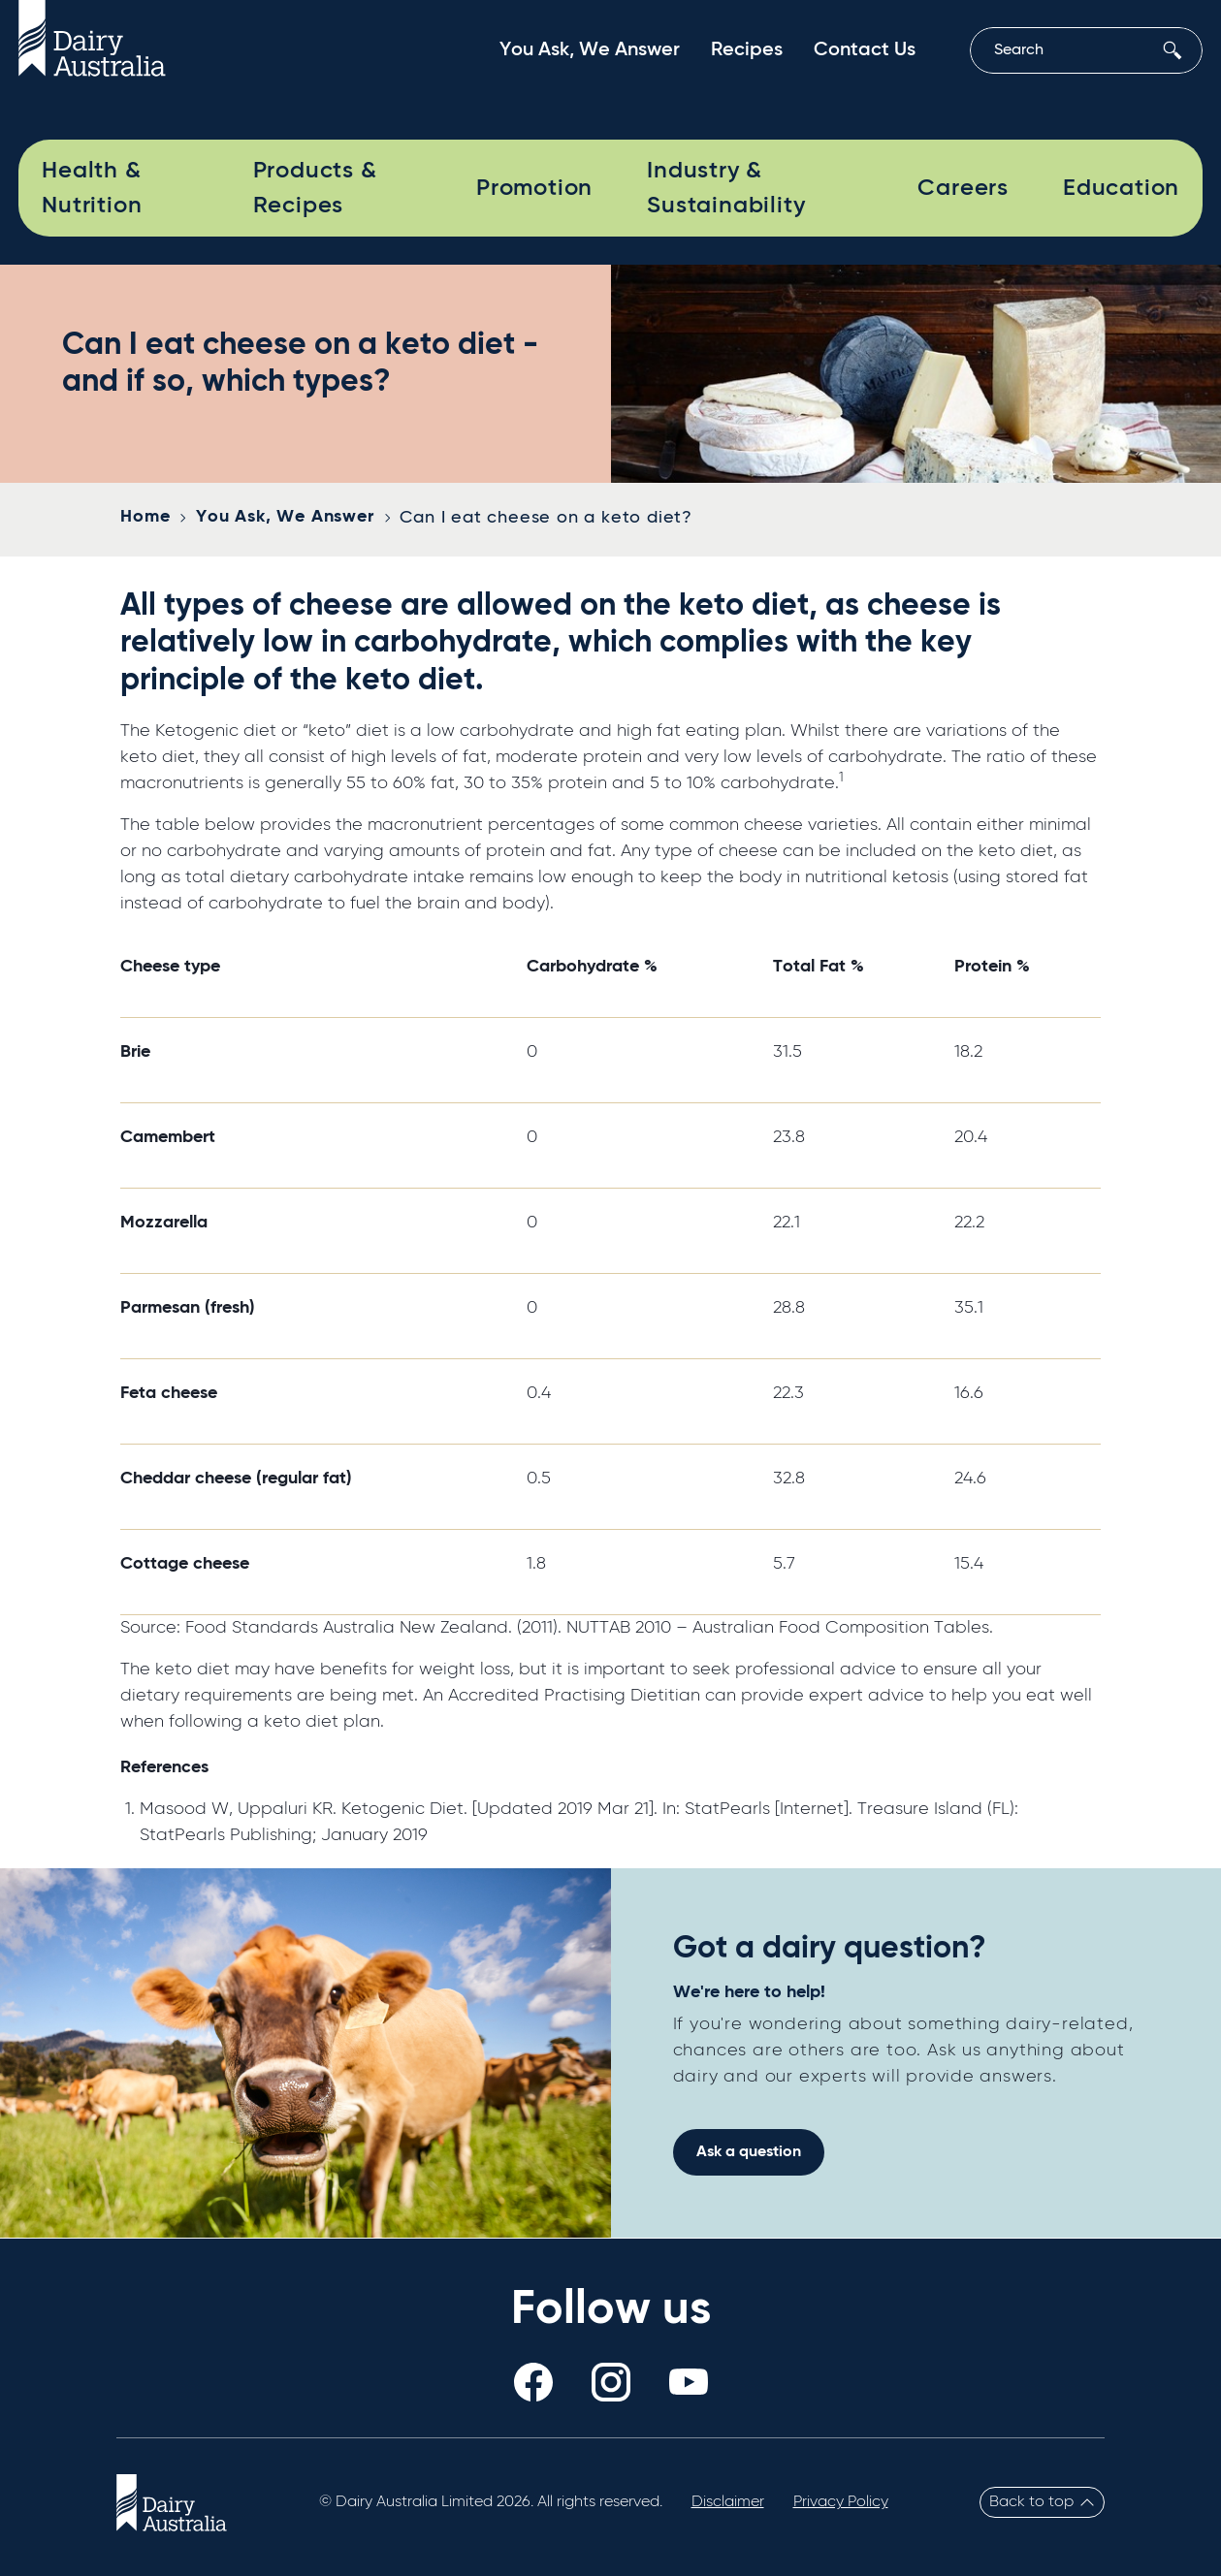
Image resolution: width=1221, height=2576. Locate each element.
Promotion (534, 188)
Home (145, 516)
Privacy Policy (840, 2502)
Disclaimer (727, 2502)
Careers (963, 188)
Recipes (747, 50)
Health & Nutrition (92, 188)
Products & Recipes (315, 188)
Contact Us (865, 50)
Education (1121, 188)
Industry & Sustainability (726, 188)
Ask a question (748, 2152)
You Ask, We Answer (589, 50)
